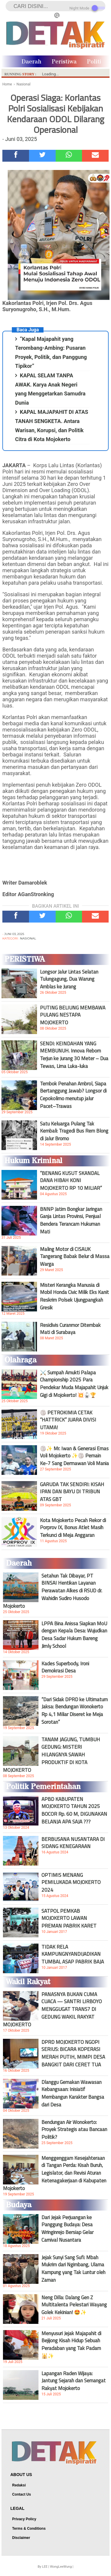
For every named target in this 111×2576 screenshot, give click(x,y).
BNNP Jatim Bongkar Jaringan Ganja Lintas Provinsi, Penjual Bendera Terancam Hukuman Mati (71, 1220)
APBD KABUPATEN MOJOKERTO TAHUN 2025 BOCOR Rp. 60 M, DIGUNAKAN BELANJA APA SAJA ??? (74, 1810)
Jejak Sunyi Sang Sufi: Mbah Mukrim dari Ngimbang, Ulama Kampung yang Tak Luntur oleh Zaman (73, 2269)
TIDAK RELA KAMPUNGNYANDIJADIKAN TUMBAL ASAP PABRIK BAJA (72, 1954)
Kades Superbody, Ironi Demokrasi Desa (65, 1667)
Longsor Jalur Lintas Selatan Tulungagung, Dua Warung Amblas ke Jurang (69, 979)
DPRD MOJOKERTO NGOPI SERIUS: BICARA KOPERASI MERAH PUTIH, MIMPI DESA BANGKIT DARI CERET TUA (73, 2053)
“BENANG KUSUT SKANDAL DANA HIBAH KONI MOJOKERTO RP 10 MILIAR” (71, 1180)
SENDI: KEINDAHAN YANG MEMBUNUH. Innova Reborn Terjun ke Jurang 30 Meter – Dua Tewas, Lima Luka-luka (74, 1055)
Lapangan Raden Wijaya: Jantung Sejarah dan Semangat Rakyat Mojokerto (73, 2381)
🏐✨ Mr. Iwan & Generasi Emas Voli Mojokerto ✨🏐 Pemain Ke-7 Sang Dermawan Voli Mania (74, 1456)
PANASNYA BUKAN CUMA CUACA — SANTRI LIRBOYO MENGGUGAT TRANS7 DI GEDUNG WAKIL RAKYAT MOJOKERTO (52, 2009)
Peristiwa (64, 62)
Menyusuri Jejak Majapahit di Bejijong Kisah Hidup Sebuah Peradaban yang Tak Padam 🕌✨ (71, 2344)
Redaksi (19, 2485)
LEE (44, 2567)
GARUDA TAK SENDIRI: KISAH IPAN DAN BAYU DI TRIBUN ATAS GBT (72, 1492)
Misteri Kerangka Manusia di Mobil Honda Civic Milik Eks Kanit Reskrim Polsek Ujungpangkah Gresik (74, 1296)
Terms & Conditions (29, 2528)
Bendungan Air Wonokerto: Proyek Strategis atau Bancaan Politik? (74, 2129)
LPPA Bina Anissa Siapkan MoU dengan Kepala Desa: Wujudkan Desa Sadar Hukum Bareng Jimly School (74, 1635)
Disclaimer (21, 2538)
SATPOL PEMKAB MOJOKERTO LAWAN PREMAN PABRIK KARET (68, 1918)
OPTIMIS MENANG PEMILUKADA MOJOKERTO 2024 (71, 1882)
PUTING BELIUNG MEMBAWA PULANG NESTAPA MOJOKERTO (72, 1015)
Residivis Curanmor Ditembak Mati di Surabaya (70, 1328)
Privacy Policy (24, 2519)
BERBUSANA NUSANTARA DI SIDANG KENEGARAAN (73, 1842)
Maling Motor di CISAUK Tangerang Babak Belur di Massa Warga (75, 1256)
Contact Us (21, 2494)
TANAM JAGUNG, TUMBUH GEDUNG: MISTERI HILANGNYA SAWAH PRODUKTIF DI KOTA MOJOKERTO (51, 1755)
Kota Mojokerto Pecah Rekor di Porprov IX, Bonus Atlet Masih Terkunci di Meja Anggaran (73, 1527)
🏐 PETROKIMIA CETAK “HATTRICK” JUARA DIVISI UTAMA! (68, 1420)
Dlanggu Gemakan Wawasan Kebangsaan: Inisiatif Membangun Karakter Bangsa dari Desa (72, 2093)
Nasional (28, 938)
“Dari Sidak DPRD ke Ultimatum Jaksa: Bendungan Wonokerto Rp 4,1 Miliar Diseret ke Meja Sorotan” (74, 1711)
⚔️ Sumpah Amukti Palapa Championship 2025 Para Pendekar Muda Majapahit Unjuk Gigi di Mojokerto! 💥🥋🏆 (74, 1384)
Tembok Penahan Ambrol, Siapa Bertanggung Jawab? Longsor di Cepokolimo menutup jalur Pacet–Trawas (73, 1095)
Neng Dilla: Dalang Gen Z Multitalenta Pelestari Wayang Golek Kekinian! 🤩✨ (74, 2305)
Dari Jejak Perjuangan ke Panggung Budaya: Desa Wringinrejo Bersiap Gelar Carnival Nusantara (67, 2229)
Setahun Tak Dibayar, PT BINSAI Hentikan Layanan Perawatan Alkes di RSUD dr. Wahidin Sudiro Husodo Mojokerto (52, 1591)
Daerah (31, 62)
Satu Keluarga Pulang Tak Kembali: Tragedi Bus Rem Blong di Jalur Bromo (74, 1131)
